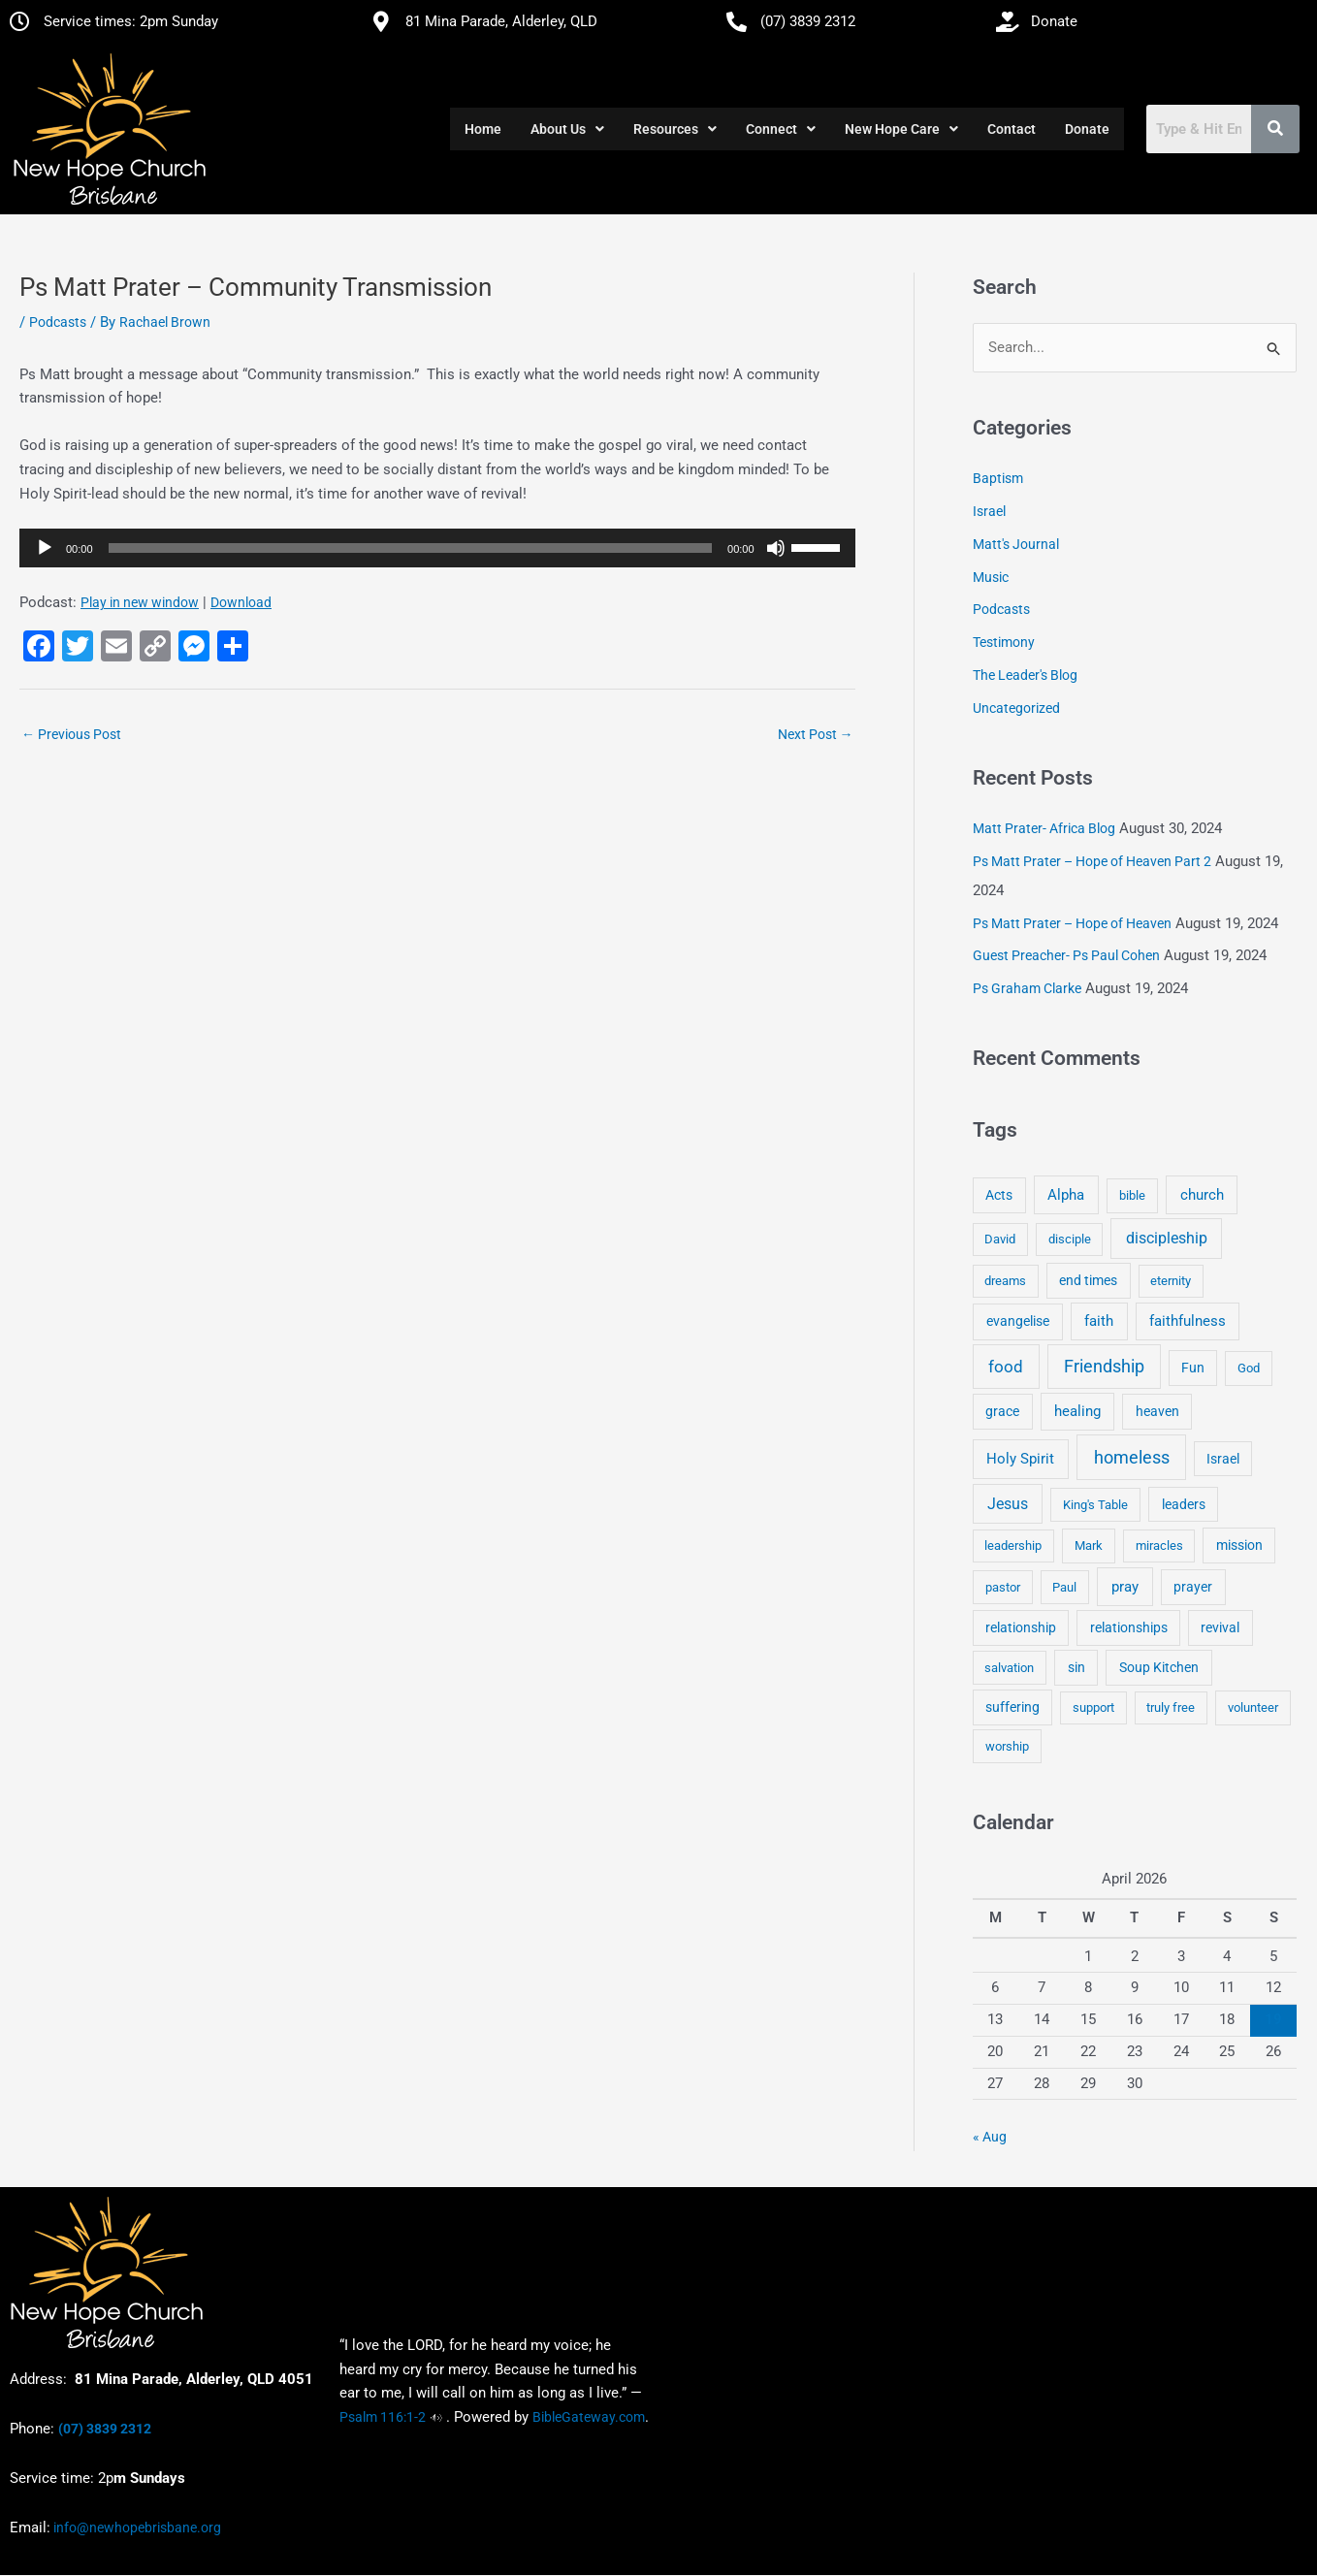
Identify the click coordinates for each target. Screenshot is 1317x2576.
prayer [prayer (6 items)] (1192, 1586)
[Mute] (776, 548)
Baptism (998, 479)
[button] (567, 129)
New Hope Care (901, 129)
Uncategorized (1016, 708)
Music (991, 577)
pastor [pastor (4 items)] (1002, 1587)
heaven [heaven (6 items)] (1157, 1412)
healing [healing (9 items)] (1077, 1412)
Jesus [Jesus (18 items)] (1007, 1504)
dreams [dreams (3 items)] (1005, 1281)
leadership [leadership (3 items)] (1013, 1545)
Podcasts (57, 322)
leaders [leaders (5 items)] (1183, 1504)
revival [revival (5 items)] (1220, 1627)
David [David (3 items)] (999, 1240)
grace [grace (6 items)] (1002, 1412)
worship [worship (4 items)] (1007, 1746)
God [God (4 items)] (1248, 1368)
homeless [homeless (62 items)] (1132, 1457)
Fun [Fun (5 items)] (1193, 1367)
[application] (437, 548)
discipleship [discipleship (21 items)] (1166, 1239)
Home (483, 129)
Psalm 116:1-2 (382, 2417)
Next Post (815, 734)
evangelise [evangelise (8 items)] (1017, 1322)
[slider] (411, 548)
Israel (989, 511)
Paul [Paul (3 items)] (1064, 1587)
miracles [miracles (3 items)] (1159, 1545)
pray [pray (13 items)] (1125, 1586)
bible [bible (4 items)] (1132, 1195)
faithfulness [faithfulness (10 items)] (1187, 1322)
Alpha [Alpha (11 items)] (1065, 1195)
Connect (781, 129)
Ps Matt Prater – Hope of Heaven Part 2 (1092, 861)
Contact (1011, 129)
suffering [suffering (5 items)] (1012, 1707)
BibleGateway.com (588, 2417)
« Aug (990, 2136)
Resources (675, 129)
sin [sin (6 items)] (1076, 1667)
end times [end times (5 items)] (1088, 1281)
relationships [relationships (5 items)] (1129, 1627)
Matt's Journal (1016, 544)
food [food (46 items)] (1005, 1366)
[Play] (44, 548)
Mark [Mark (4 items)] (1089, 1545)
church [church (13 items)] (1202, 1195)
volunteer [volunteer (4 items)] (1253, 1707)
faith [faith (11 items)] (1098, 1322)
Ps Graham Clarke (1027, 988)
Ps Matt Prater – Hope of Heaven (1072, 923)
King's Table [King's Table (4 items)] (1095, 1504)
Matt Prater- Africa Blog (1044, 828)
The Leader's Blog (1025, 675)
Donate (1087, 129)
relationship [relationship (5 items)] (1020, 1627)
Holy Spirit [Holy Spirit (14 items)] (1020, 1458)
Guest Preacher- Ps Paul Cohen (1066, 956)
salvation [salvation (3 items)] (1009, 1667)
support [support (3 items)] (1093, 1707)
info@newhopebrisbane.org (135, 2528)
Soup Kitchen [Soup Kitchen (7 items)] (1159, 1667)
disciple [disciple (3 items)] (1069, 1240)
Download (241, 602)
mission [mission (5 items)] (1239, 1545)
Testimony (1004, 642)
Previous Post (71, 734)
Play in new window (139, 602)
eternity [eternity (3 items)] (1170, 1281)
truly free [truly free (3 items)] (1170, 1707)
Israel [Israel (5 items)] (1222, 1458)
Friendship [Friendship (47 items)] (1104, 1366)
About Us (567, 129)
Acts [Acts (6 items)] (998, 1195)
